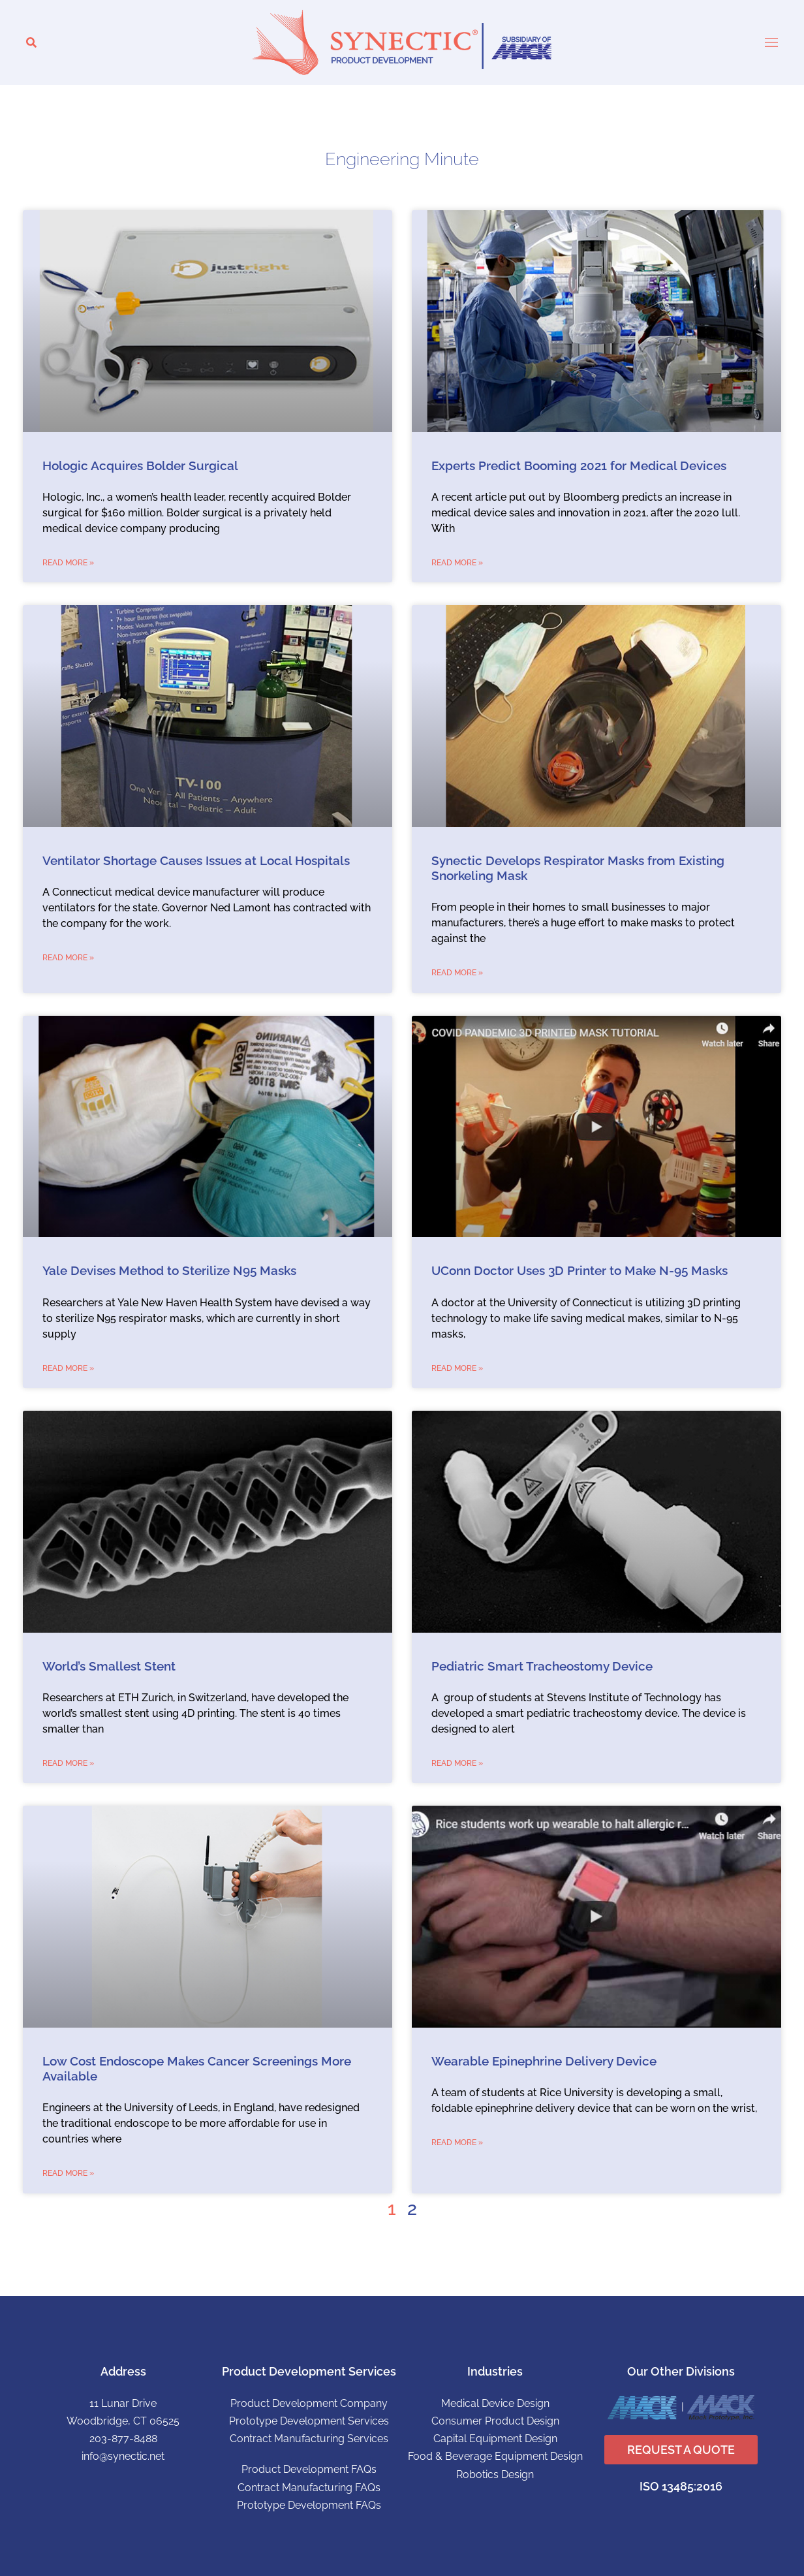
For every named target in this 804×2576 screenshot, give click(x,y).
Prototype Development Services (309, 2421)
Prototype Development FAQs (309, 2505)
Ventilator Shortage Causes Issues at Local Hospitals (196, 860)
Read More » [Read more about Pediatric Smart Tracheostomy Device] (457, 1763)
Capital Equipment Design (495, 2438)
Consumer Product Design (495, 2421)
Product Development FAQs (309, 2469)
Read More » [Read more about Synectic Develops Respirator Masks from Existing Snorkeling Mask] (457, 972)
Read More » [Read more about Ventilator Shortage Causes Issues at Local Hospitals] (68, 957)
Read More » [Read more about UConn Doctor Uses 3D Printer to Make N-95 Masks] (457, 1368)
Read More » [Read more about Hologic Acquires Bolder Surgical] (68, 562)
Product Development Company (309, 2403)
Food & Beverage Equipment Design (495, 2456)
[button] (31, 42)
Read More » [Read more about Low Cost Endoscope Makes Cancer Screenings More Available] (68, 2173)
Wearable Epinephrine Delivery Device (544, 2061)
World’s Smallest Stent (109, 1666)
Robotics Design (495, 2474)
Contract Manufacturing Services (309, 2438)
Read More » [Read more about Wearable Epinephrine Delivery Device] (457, 2142)
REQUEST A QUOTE (681, 2450)
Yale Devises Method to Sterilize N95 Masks (169, 1270)
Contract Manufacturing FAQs (309, 2487)
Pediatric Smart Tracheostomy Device (542, 1666)
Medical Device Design (495, 2403)
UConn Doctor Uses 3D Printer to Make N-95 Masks (579, 1270)
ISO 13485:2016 (681, 2486)
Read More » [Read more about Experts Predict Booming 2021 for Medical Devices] (457, 562)
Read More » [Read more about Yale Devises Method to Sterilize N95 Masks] (68, 1368)
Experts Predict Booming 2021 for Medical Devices (578, 465)
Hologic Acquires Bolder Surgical (140, 465)
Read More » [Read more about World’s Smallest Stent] (68, 1763)
